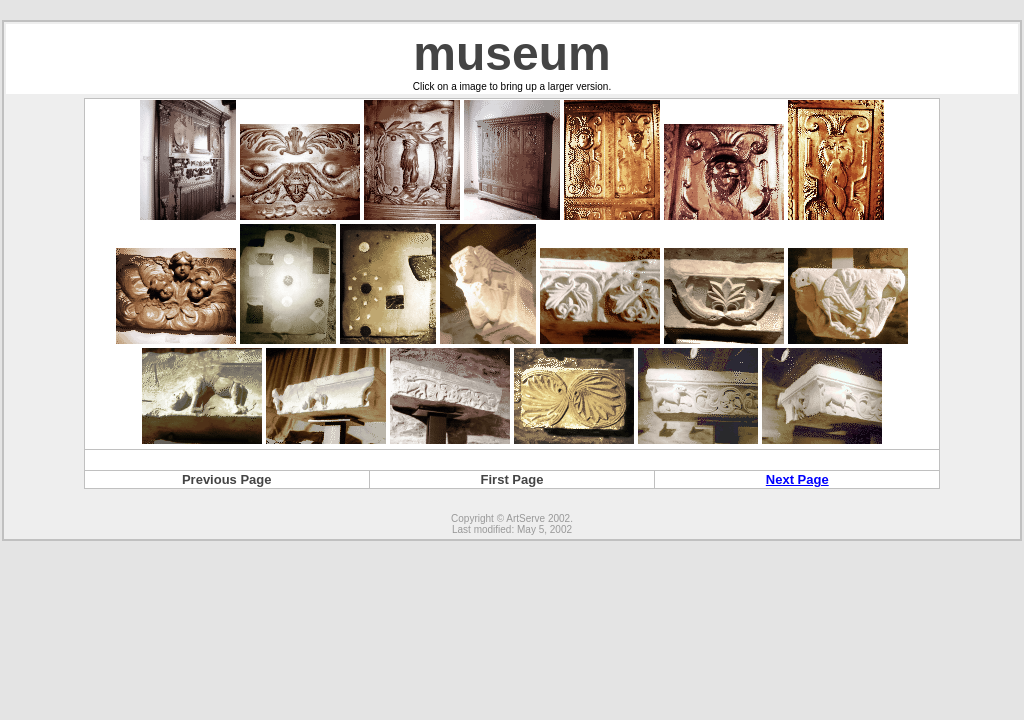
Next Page (797, 479)
